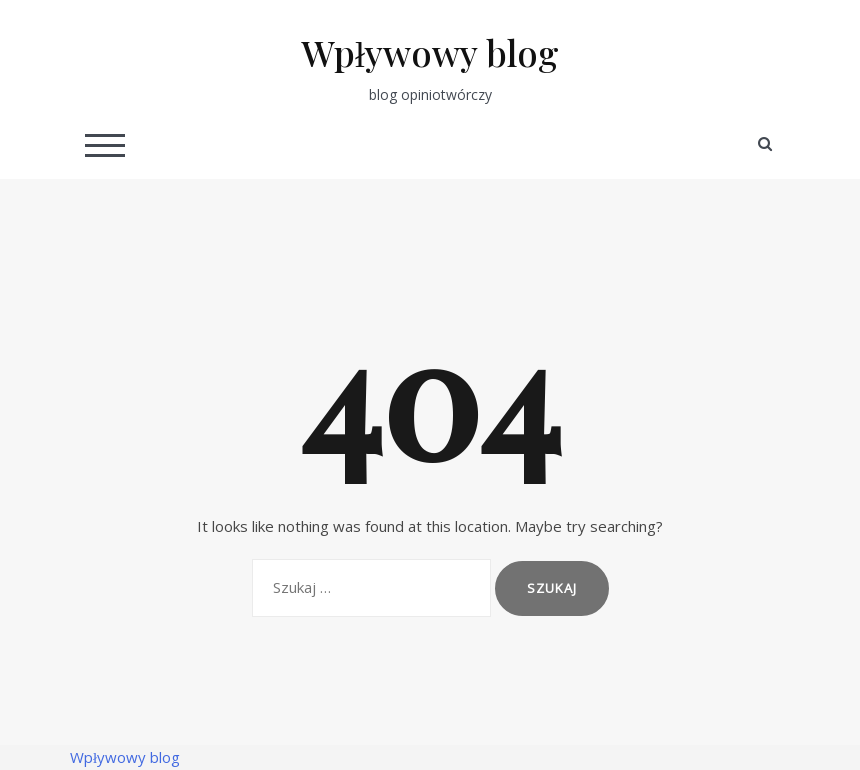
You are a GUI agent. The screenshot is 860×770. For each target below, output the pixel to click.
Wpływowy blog (430, 52)
